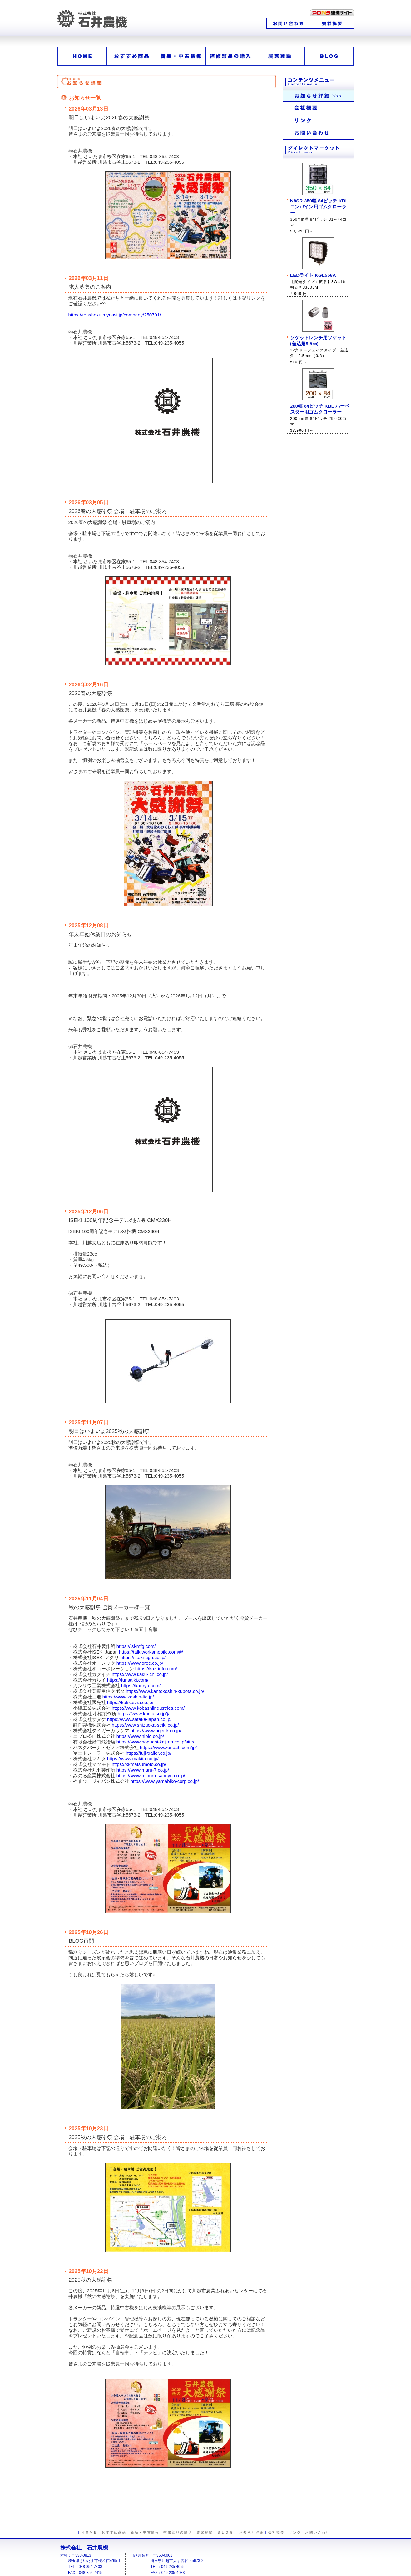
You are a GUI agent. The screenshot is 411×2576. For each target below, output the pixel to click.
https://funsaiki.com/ (128, 1680)
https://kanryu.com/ (141, 1685)
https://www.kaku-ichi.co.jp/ (140, 1674)
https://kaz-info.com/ (156, 1668)
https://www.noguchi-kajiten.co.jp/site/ (155, 1741)
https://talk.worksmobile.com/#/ (151, 1651)
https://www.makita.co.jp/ (133, 1758)
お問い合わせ (317, 2532)
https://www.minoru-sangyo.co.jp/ (150, 1775)
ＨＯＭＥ (89, 2532)
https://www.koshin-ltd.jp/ (128, 1696)
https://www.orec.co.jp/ (139, 1663)
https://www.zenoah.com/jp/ (168, 1747)
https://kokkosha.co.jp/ (130, 1702)
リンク (295, 2532)
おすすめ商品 (114, 2532)
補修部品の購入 (177, 2532)
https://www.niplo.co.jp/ (140, 1736)
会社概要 (276, 2532)
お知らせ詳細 (251, 2532)
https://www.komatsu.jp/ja (144, 1713)
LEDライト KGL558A (313, 275)
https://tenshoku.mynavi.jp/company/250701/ (114, 314)
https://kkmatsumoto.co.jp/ (139, 1764)
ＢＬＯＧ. (226, 2532)
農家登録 (204, 2532)
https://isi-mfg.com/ (136, 1646)
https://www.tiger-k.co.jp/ (156, 1730)
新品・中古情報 (145, 2532)
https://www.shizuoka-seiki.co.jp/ (145, 1725)
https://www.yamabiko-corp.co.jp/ (165, 1781)
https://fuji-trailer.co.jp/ (148, 1753)
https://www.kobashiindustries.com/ (148, 1708)
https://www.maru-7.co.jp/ (142, 1770)
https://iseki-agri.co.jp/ (143, 1657)
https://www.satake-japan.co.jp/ (139, 1719)
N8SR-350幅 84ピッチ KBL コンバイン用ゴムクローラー (319, 206)
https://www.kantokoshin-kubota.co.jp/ (165, 1691)
